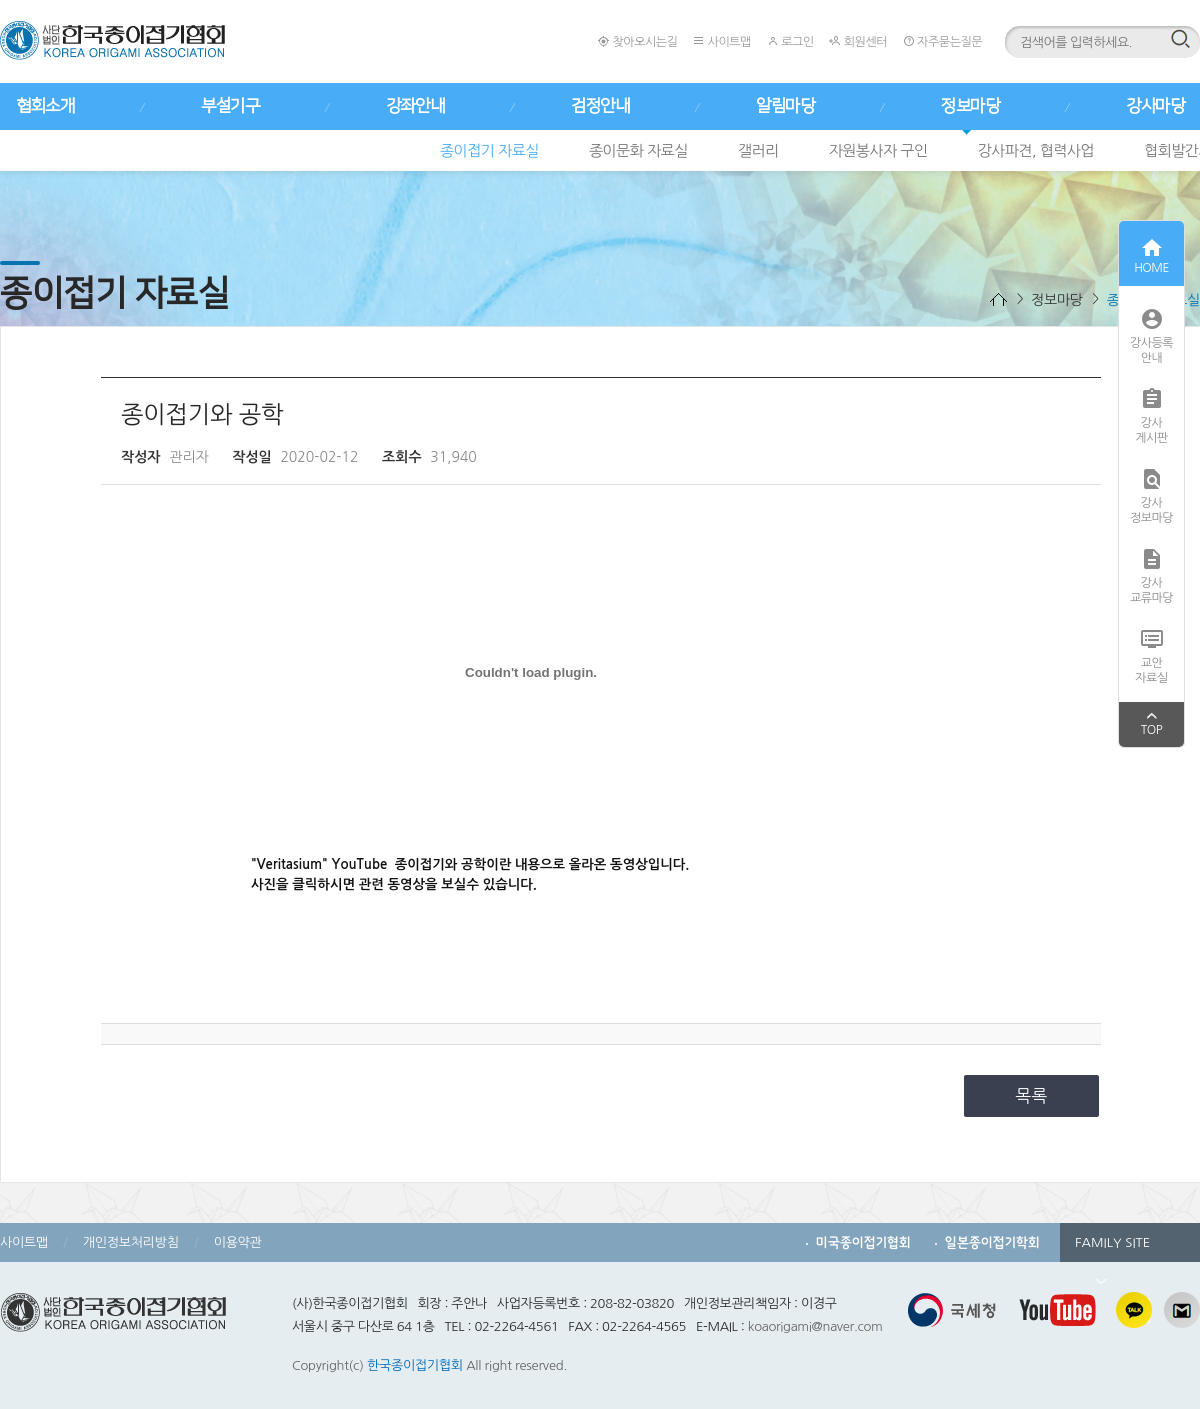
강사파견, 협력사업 (1036, 150)
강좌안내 (415, 106)
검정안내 (600, 106)
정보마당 (970, 106)
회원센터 (857, 41)
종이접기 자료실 (489, 150)
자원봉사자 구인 (878, 150)
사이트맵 (721, 41)
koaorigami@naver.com (815, 1326)
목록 (1032, 1095)
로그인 (790, 41)
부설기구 (230, 106)
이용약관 (238, 1242)
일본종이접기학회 (992, 1242)
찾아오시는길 (637, 41)
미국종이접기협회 (863, 1242)
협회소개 (45, 106)
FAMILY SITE (1112, 1249)
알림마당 (785, 106)
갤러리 (758, 150)
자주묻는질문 (942, 41)
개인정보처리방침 (131, 1242)
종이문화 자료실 (638, 150)
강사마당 (1155, 106)
